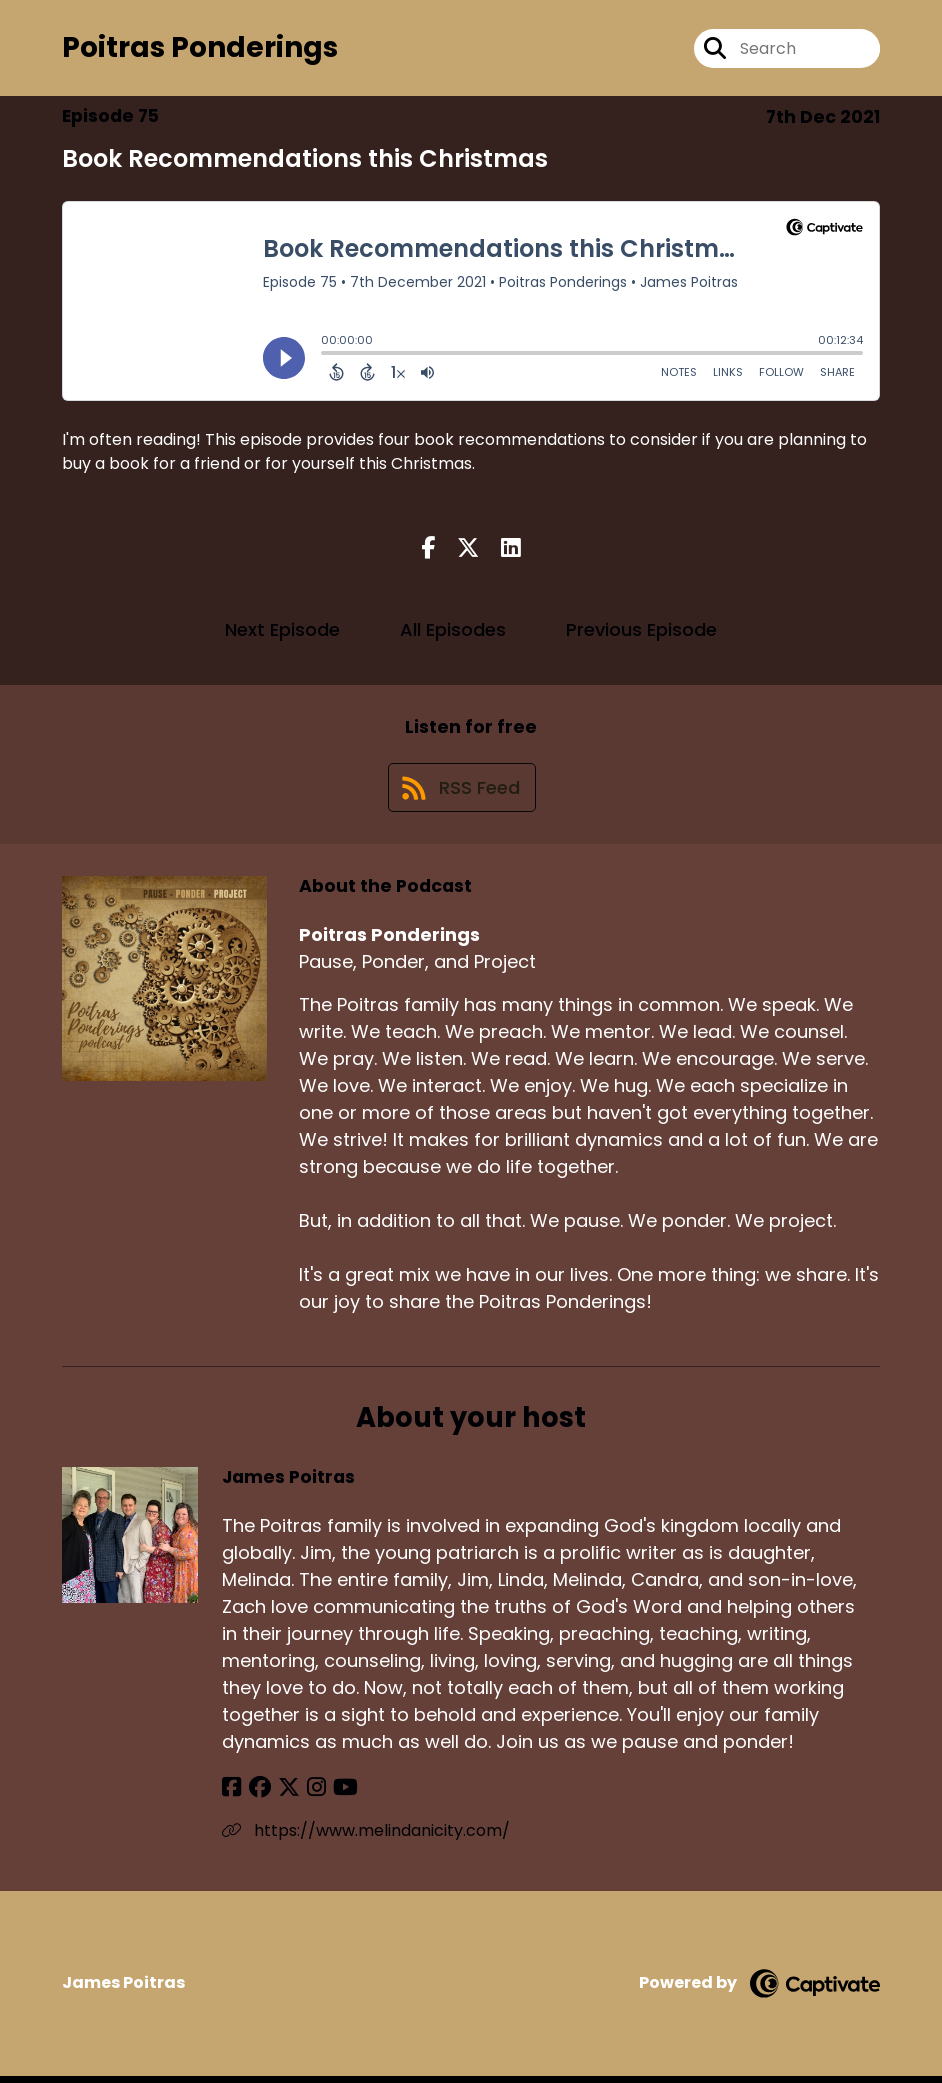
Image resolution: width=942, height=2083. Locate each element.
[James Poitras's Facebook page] (231, 1794)
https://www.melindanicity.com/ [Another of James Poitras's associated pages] (366, 1837)
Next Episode (282, 632)
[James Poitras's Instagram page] (306, 1794)
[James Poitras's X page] (282, 1794)
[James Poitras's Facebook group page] (256, 1794)
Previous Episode (641, 632)
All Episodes (453, 632)
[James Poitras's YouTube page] (332, 1794)
